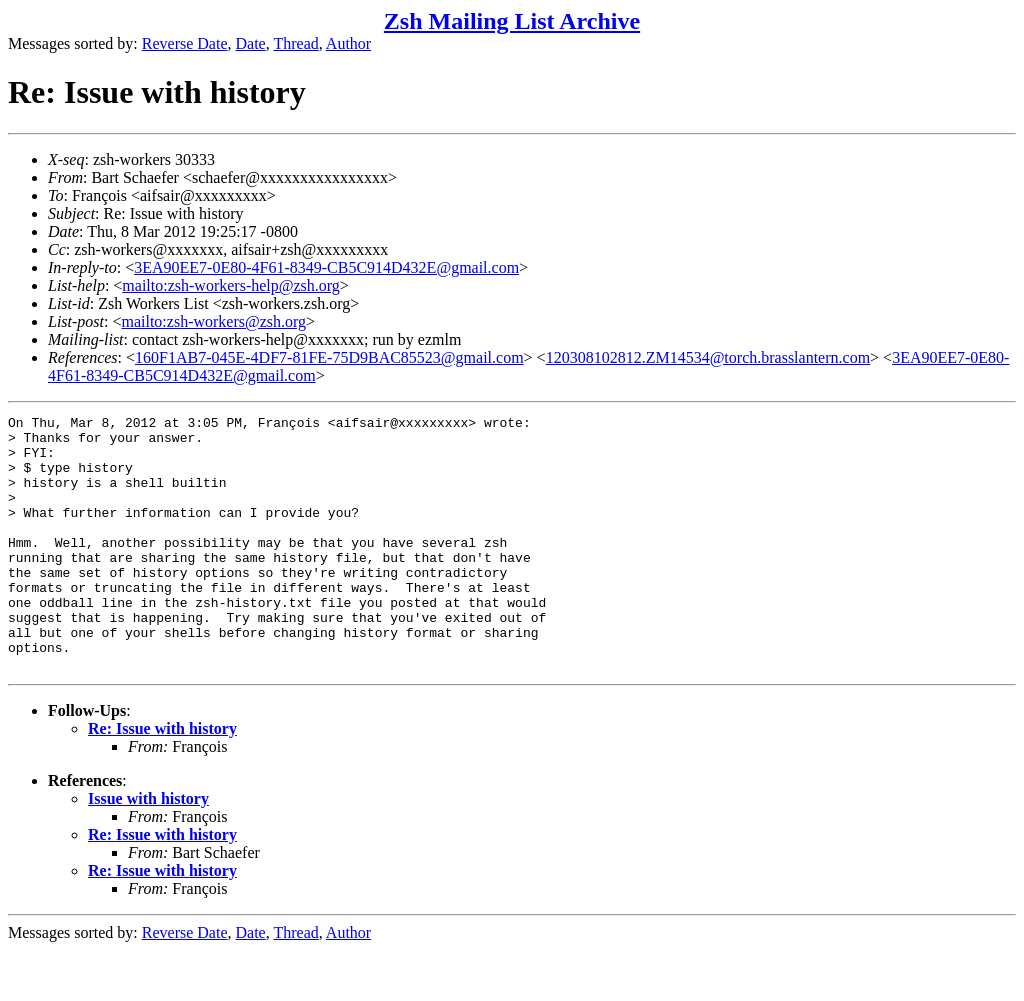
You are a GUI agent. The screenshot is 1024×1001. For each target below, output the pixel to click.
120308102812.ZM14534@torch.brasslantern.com (708, 357)
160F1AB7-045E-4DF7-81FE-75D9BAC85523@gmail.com (329, 357)
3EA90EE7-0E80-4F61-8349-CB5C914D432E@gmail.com (326, 267)
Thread (295, 43)
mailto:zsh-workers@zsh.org (213, 321)
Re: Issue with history (162, 779)
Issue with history (148, 849)
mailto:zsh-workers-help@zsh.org (231, 285)
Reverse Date (185, 43)
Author (348, 43)
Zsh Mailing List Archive (512, 21)
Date (251, 43)
